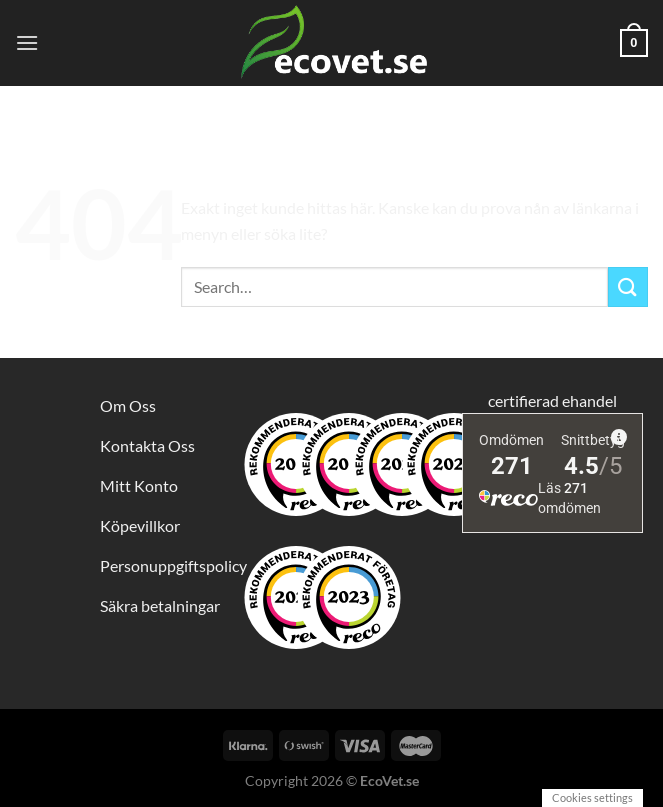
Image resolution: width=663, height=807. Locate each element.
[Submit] (628, 286)
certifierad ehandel (552, 400)
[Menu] (27, 42)
